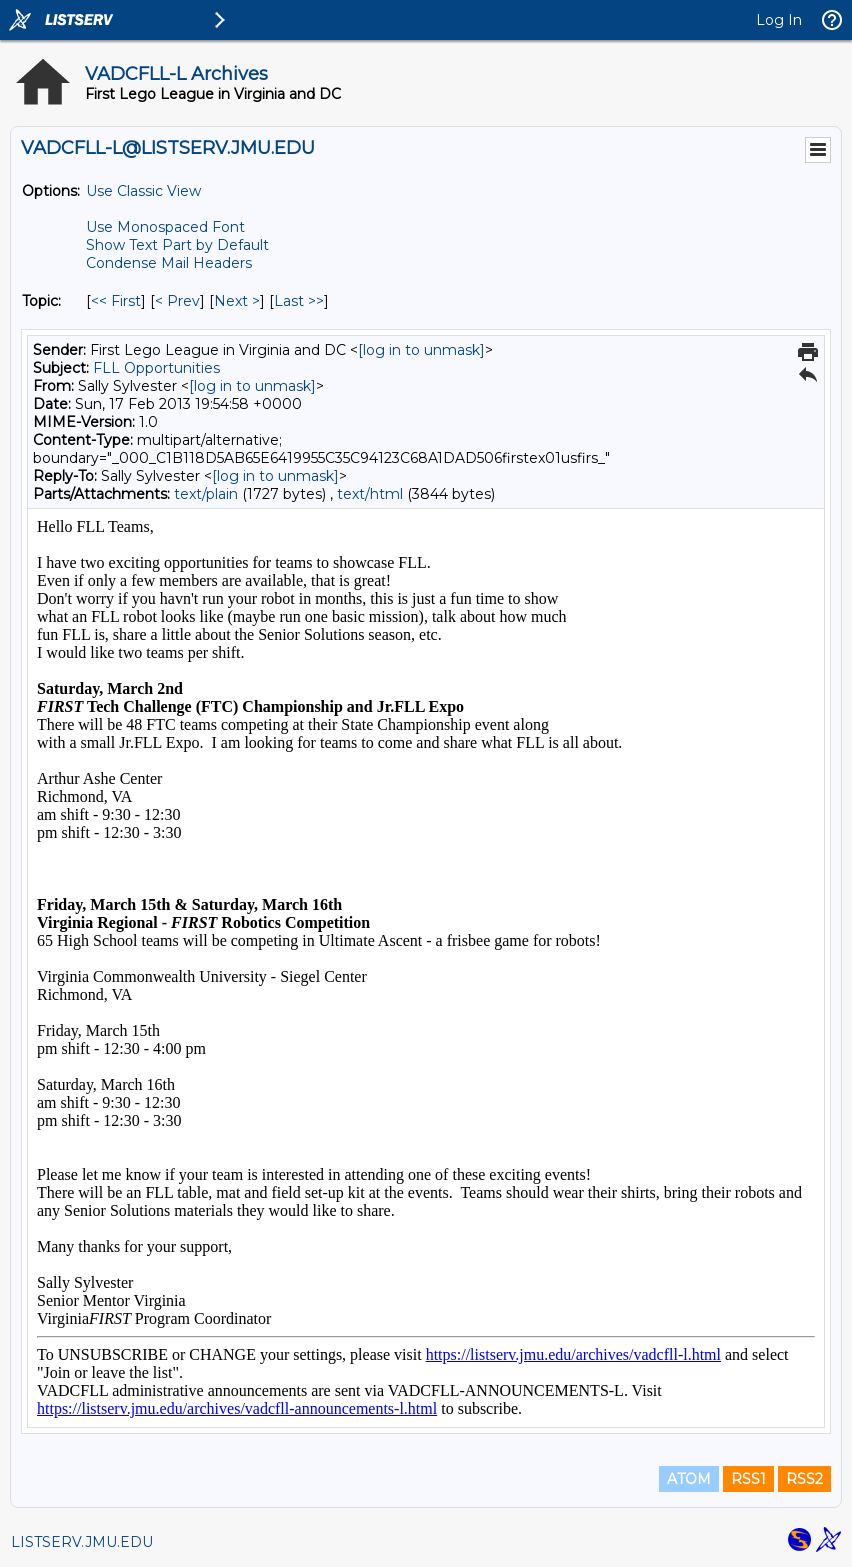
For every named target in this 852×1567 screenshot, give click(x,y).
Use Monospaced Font (165, 227)
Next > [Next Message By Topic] (237, 301)
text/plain (206, 494)
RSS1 (748, 1479)
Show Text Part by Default (177, 245)
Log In (779, 20)
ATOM (689, 1479)
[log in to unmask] (421, 350)
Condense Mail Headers (169, 263)
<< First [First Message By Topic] (116, 301)
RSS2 (804, 1479)
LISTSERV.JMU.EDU (82, 1542)
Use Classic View (143, 191)
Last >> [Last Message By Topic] (299, 301)
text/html (370, 494)
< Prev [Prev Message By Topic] (177, 301)
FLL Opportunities (156, 368)
